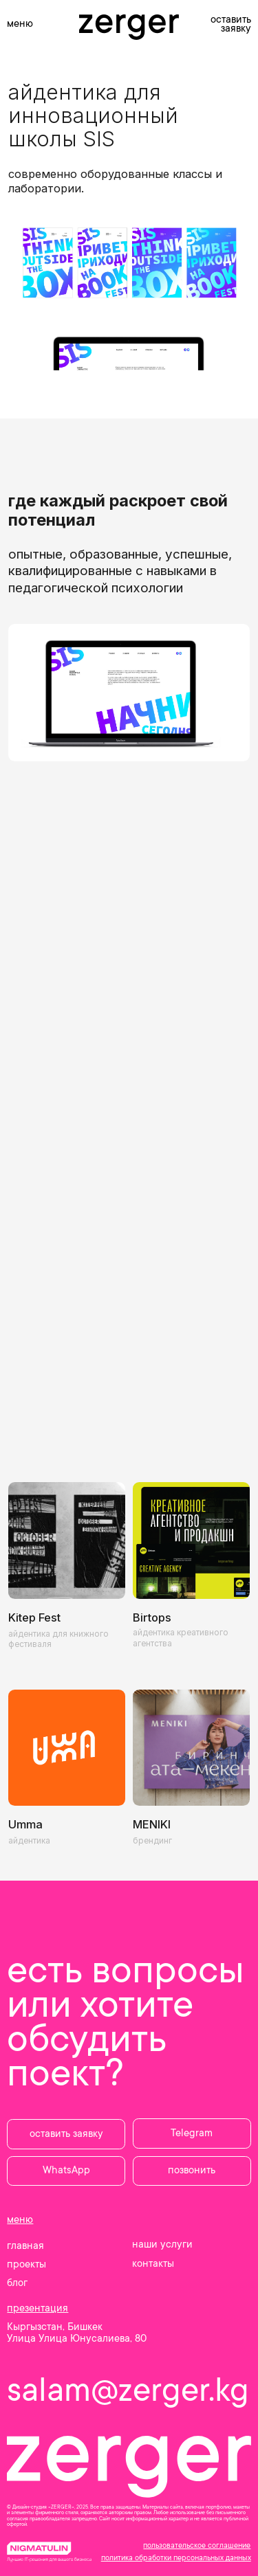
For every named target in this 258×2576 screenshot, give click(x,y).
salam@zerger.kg (128, 2389)
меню (20, 24)
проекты (26, 2264)
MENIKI (152, 1824)
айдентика (29, 1841)
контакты (153, 2264)
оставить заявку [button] (231, 24)
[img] (191, 1540)
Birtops (152, 1617)
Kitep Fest (34, 1617)
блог (17, 2283)
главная (25, 2246)
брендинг (152, 1841)
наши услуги (162, 2244)
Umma (25, 1824)
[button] (66, 2134)
